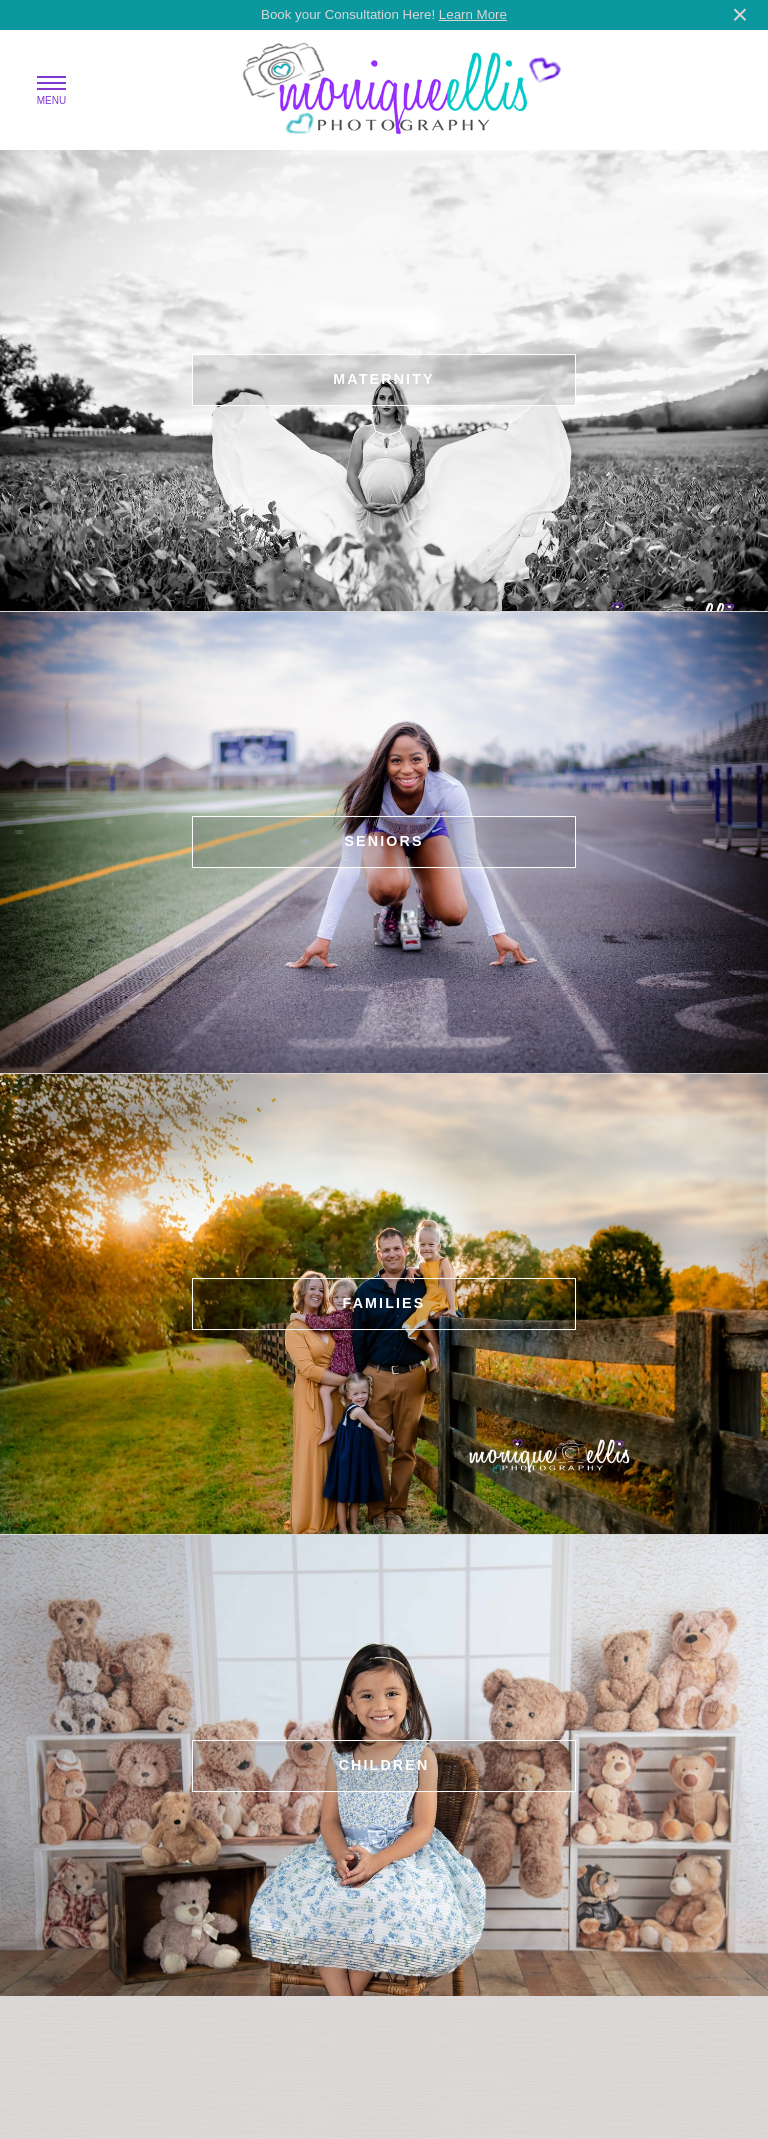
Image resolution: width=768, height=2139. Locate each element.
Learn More (473, 14)
